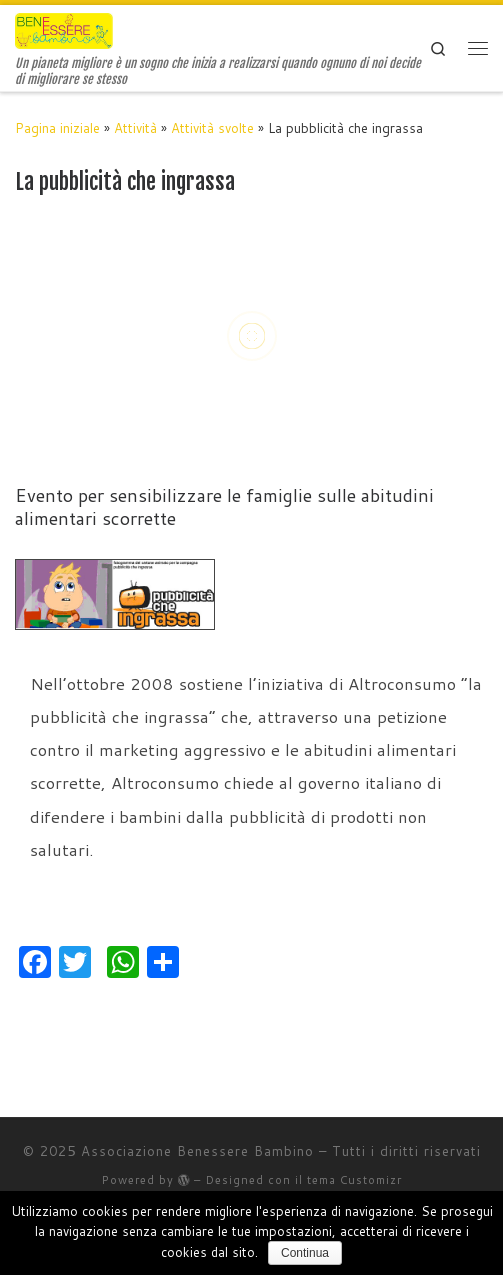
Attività (135, 128)
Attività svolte (212, 128)
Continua (305, 1253)
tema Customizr (354, 1180)
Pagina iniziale (57, 128)
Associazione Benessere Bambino (197, 1151)
